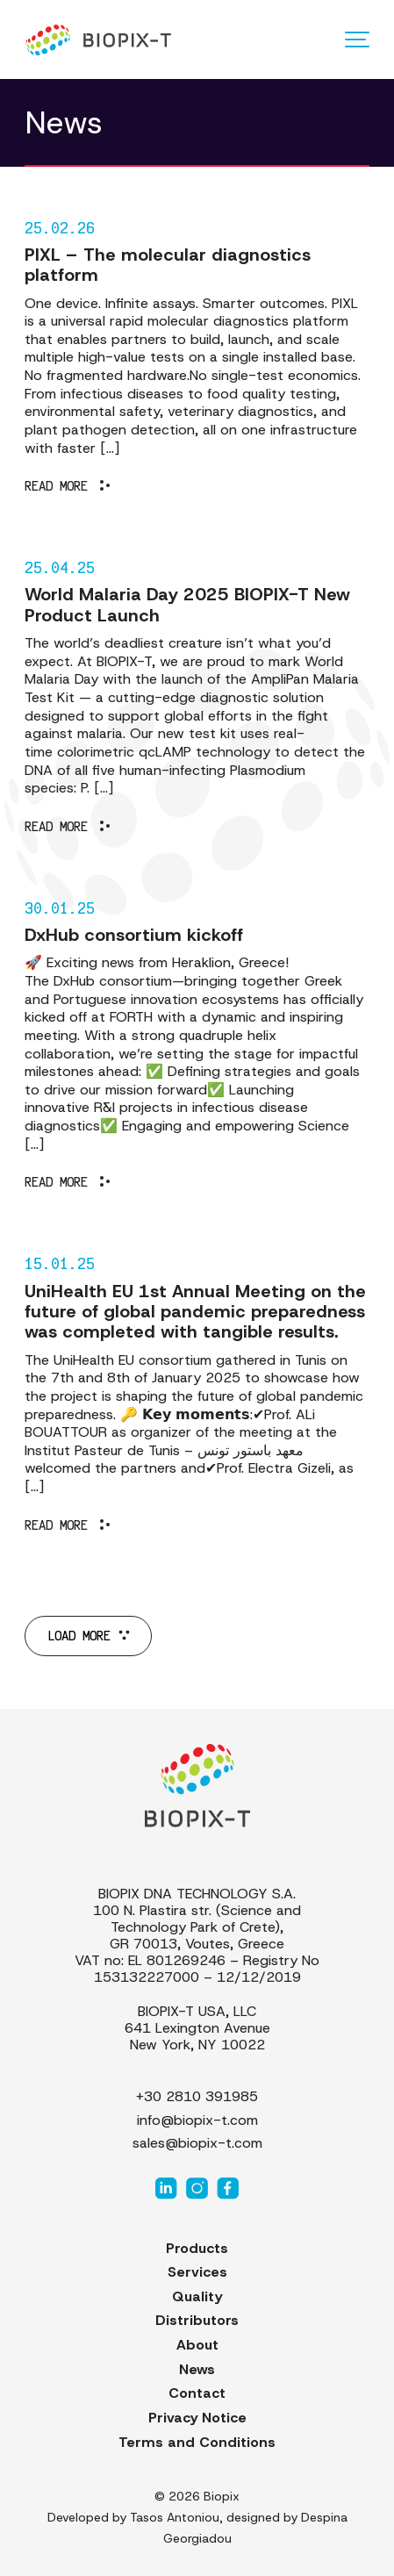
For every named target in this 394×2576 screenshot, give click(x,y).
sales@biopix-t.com (197, 2143)
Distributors (197, 2320)
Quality (197, 2296)
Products (197, 2248)
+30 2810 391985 (197, 2096)
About (197, 2345)
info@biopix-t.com (197, 2120)
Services (197, 2272)
